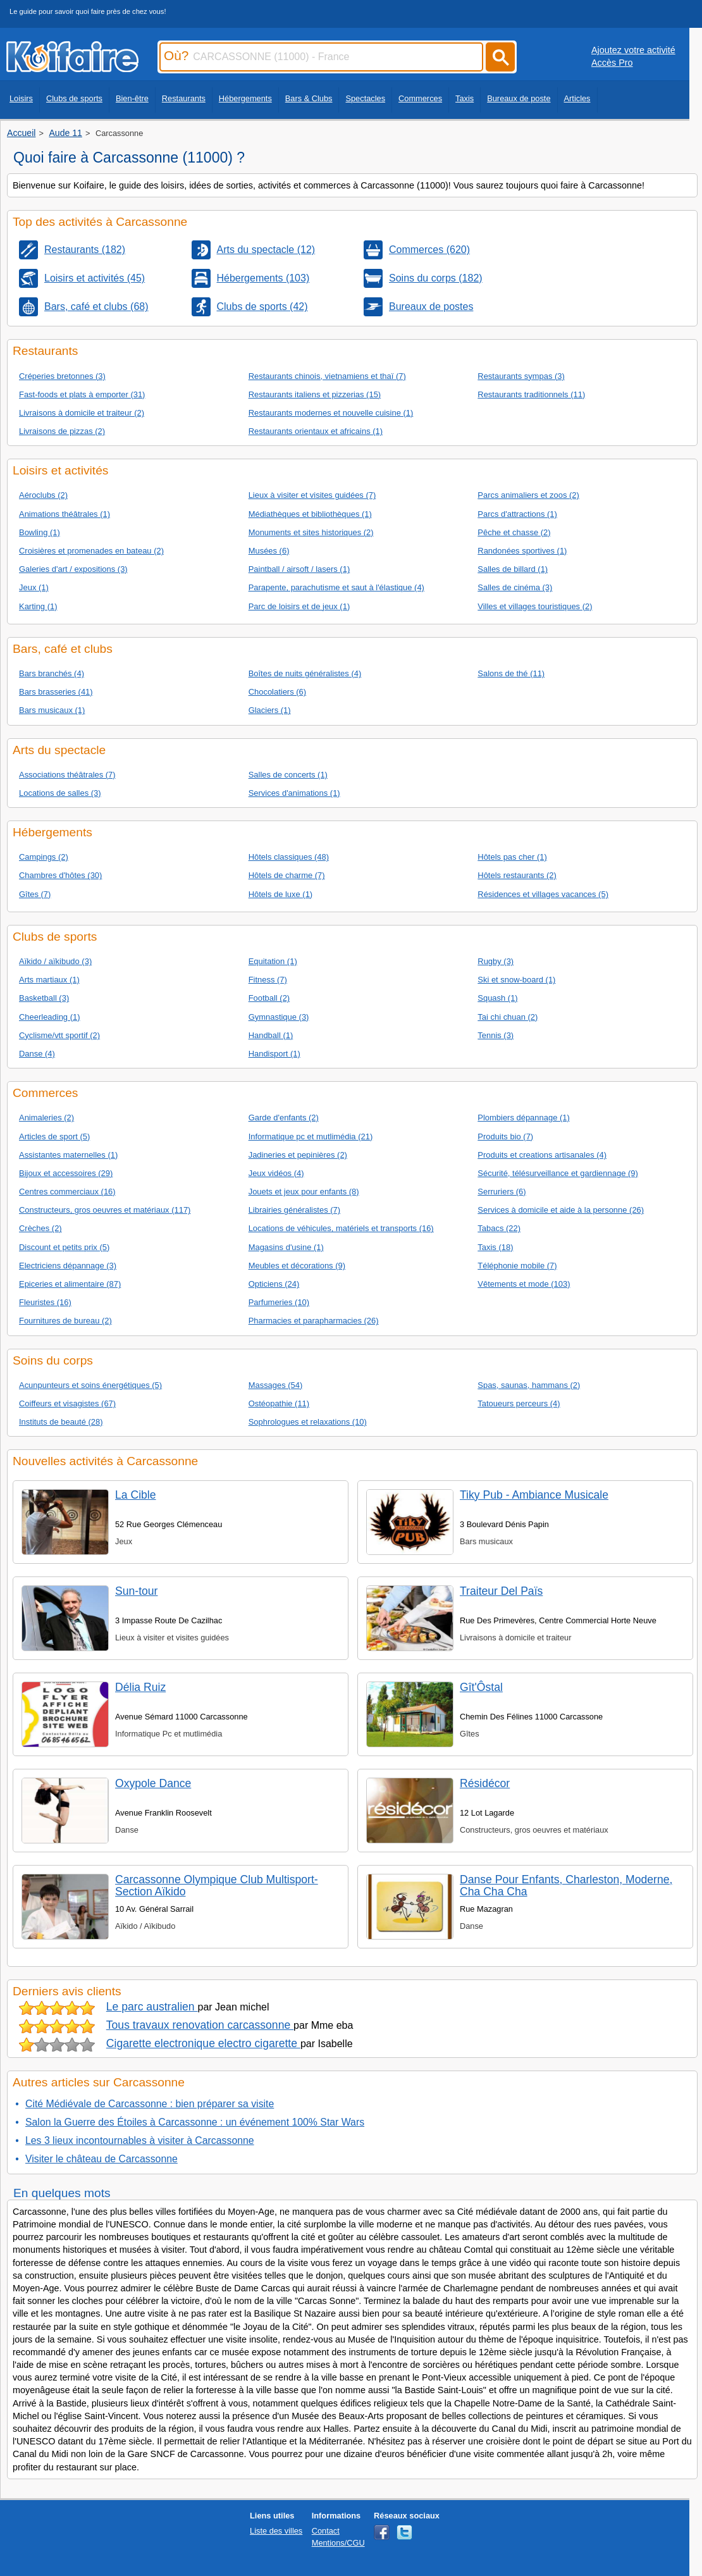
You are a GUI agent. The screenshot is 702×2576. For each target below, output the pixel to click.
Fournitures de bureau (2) (65, 1320)
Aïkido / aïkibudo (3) (55, 961)
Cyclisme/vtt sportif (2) (59, 1035)
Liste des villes (276, 2531)
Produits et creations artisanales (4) (542, 1155)
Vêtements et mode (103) (523, 1284)
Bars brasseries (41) (56, 692)
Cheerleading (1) (49, 1017)
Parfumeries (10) (279, 1302)
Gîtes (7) (35, 894)
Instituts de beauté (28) (61, 1422)
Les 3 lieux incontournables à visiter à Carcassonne (139, 2140)
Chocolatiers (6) (277, 692)
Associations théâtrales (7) (67, 774)
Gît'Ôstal (481, 1687)
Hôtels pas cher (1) (511, 857)
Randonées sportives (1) (522, 550)
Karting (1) (38, 606)
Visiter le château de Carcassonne (101, 2158)
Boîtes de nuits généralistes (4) (305, 673)
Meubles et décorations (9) (297, 1265)
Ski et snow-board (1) (516, 979)
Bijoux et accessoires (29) (66, 1173)
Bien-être (132, 98)
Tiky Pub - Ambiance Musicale (534, 1495)
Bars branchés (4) (51, 673)
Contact (326, 2531)
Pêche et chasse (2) (513, 532)
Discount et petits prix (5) (64, 1247)
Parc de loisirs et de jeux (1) (299, 606)
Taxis (464, 98)
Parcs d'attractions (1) (517, 514)
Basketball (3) (44, 998)
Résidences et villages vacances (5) (542, 894)
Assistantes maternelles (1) (68, 1155)
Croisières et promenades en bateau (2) (91, 550)
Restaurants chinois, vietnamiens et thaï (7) (327, 376)
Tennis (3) (495, 1035)
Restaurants (184, 98)
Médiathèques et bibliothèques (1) (310, 514)
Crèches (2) (40, 1228)
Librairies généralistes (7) (294, 1210)
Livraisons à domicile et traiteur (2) (81, 413)
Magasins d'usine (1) (286, 1247)
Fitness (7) (268, 979)
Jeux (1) (34, 587)
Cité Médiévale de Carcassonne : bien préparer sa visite (149, 2103)
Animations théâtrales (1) (64, 514)
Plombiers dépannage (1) (523, 1117)
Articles (577, 98)
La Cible (135, 1495)
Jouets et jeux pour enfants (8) (304, 1191)
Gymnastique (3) (279, 1017)
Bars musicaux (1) (52, 710)
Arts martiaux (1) (49, 979)
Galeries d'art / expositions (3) (73, 569)
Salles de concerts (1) (288, 774)
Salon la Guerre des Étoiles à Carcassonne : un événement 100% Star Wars (194, 2122)
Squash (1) (497, 998)
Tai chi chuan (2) (507, 1017)
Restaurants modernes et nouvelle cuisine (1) (331, 413)
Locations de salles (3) (60, 793)
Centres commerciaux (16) (67, 1191)
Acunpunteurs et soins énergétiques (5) (90, 1385)
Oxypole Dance (153, 1783)
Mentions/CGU (338, 2543)
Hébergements (245, 98)
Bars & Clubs (309, 98)
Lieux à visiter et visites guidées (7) (312, 495)
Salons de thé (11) (511, 673)
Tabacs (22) (498, 1228)
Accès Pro (612, 63)
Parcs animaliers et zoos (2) (528, 495)
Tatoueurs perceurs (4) (518, 1403)
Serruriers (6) (501, 1191)
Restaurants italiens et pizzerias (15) (315, 394)
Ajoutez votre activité (633, 50)
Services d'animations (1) (294, 793)
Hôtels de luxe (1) (281, 894)
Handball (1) (271, 1035)
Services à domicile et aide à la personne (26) (560, 1210)
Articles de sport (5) (54, 1136)
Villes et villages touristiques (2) (534, 606)
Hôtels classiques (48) (289, 857)
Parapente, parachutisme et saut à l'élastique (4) (336, 587)
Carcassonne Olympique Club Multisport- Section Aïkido (216, 1885)
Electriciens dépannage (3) (67, 1265)
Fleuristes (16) (45, 1302)
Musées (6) (269, 550)
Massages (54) (276, 1385)
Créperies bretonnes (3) (62, 376)
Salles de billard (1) (512, 569)
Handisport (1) (274, 1053)
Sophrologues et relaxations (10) (308, 1422)
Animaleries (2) (46, 1117)
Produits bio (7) (505, 1136)
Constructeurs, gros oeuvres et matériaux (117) (104, 1210)
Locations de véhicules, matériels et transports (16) (341, 1228)
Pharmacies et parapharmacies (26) (314, 1320)
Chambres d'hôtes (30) (60, 875)
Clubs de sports (74, 98)
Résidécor (485, 1783)
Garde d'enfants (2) (284, 1117)
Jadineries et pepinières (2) (298, 1155)
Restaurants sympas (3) (521, 376)
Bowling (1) (39, 532)
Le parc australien (152, 2006)
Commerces (420, 98)
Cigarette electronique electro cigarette (203, 2043)
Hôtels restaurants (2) (517, 875)
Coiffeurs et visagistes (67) (67, 1403)
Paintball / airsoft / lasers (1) (299, 569)
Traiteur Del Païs (501, 1591)
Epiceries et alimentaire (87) (70, 1284)
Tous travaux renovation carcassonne (199, 2025)
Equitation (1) (273, 961)
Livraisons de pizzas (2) (62, 431)
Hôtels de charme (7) (287, 875)
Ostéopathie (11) (279, 1403)
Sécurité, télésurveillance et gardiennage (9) (557, 1173)
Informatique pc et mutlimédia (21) (311, 1136)
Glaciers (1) (270, 710)
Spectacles (365, 98)
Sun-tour (136, 1591)
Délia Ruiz (140, 1687)
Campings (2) (43, 857)
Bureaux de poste (518, 98)
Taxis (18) (495, 1247)
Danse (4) (37, 1053)
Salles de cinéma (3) (514, 587)
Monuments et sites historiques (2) (311, 532)
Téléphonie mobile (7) (517, 1265)
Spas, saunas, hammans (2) (528, 1385)
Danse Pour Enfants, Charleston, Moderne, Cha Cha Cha (566, 1885)
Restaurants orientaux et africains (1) (316, 431)
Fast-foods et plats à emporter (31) (82, 394)
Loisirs (21, 98)
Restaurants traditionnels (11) (531, 394)
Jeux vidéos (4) (276, 1173)
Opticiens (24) (274, 1284)
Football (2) (269, 998)
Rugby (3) (495, 961)
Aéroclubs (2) (43, 495)
